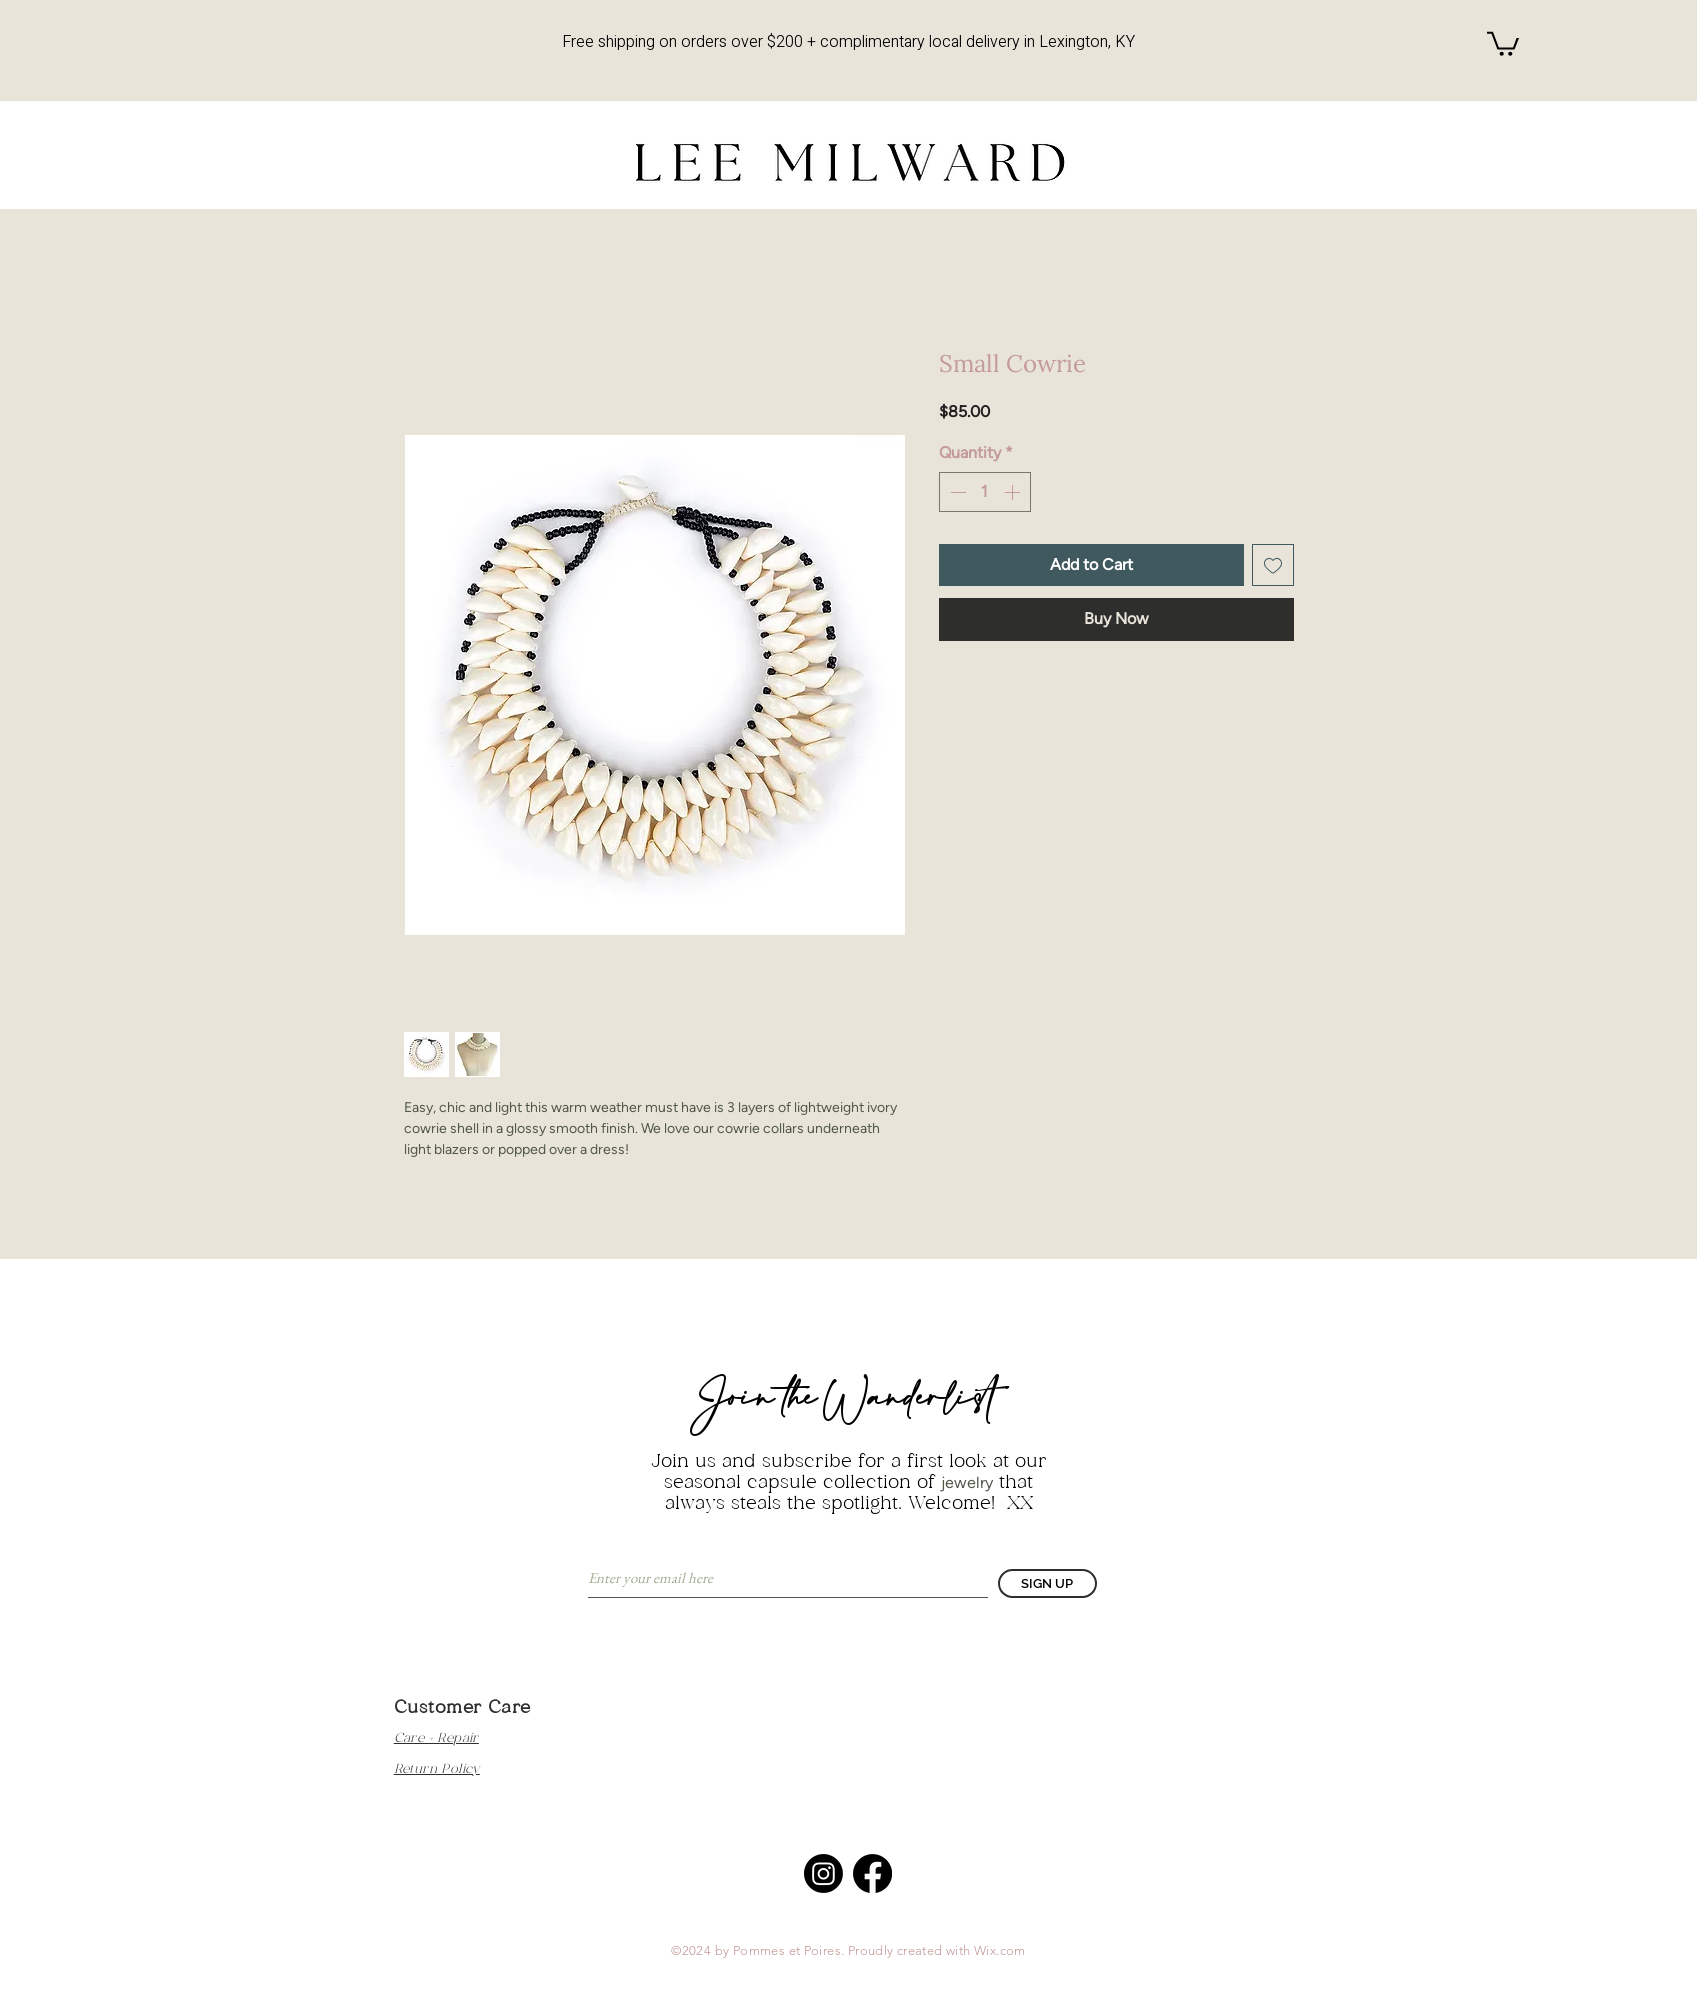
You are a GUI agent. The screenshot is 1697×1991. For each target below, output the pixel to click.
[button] (1503, 42)
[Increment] (1014, 492)
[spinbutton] (985, 492)
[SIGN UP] (1047, 1583)
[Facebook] (872, 1873)
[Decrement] (956, 492)
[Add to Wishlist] (1273, 565)
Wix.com (1000, 1950)
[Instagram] (823, 1873)
